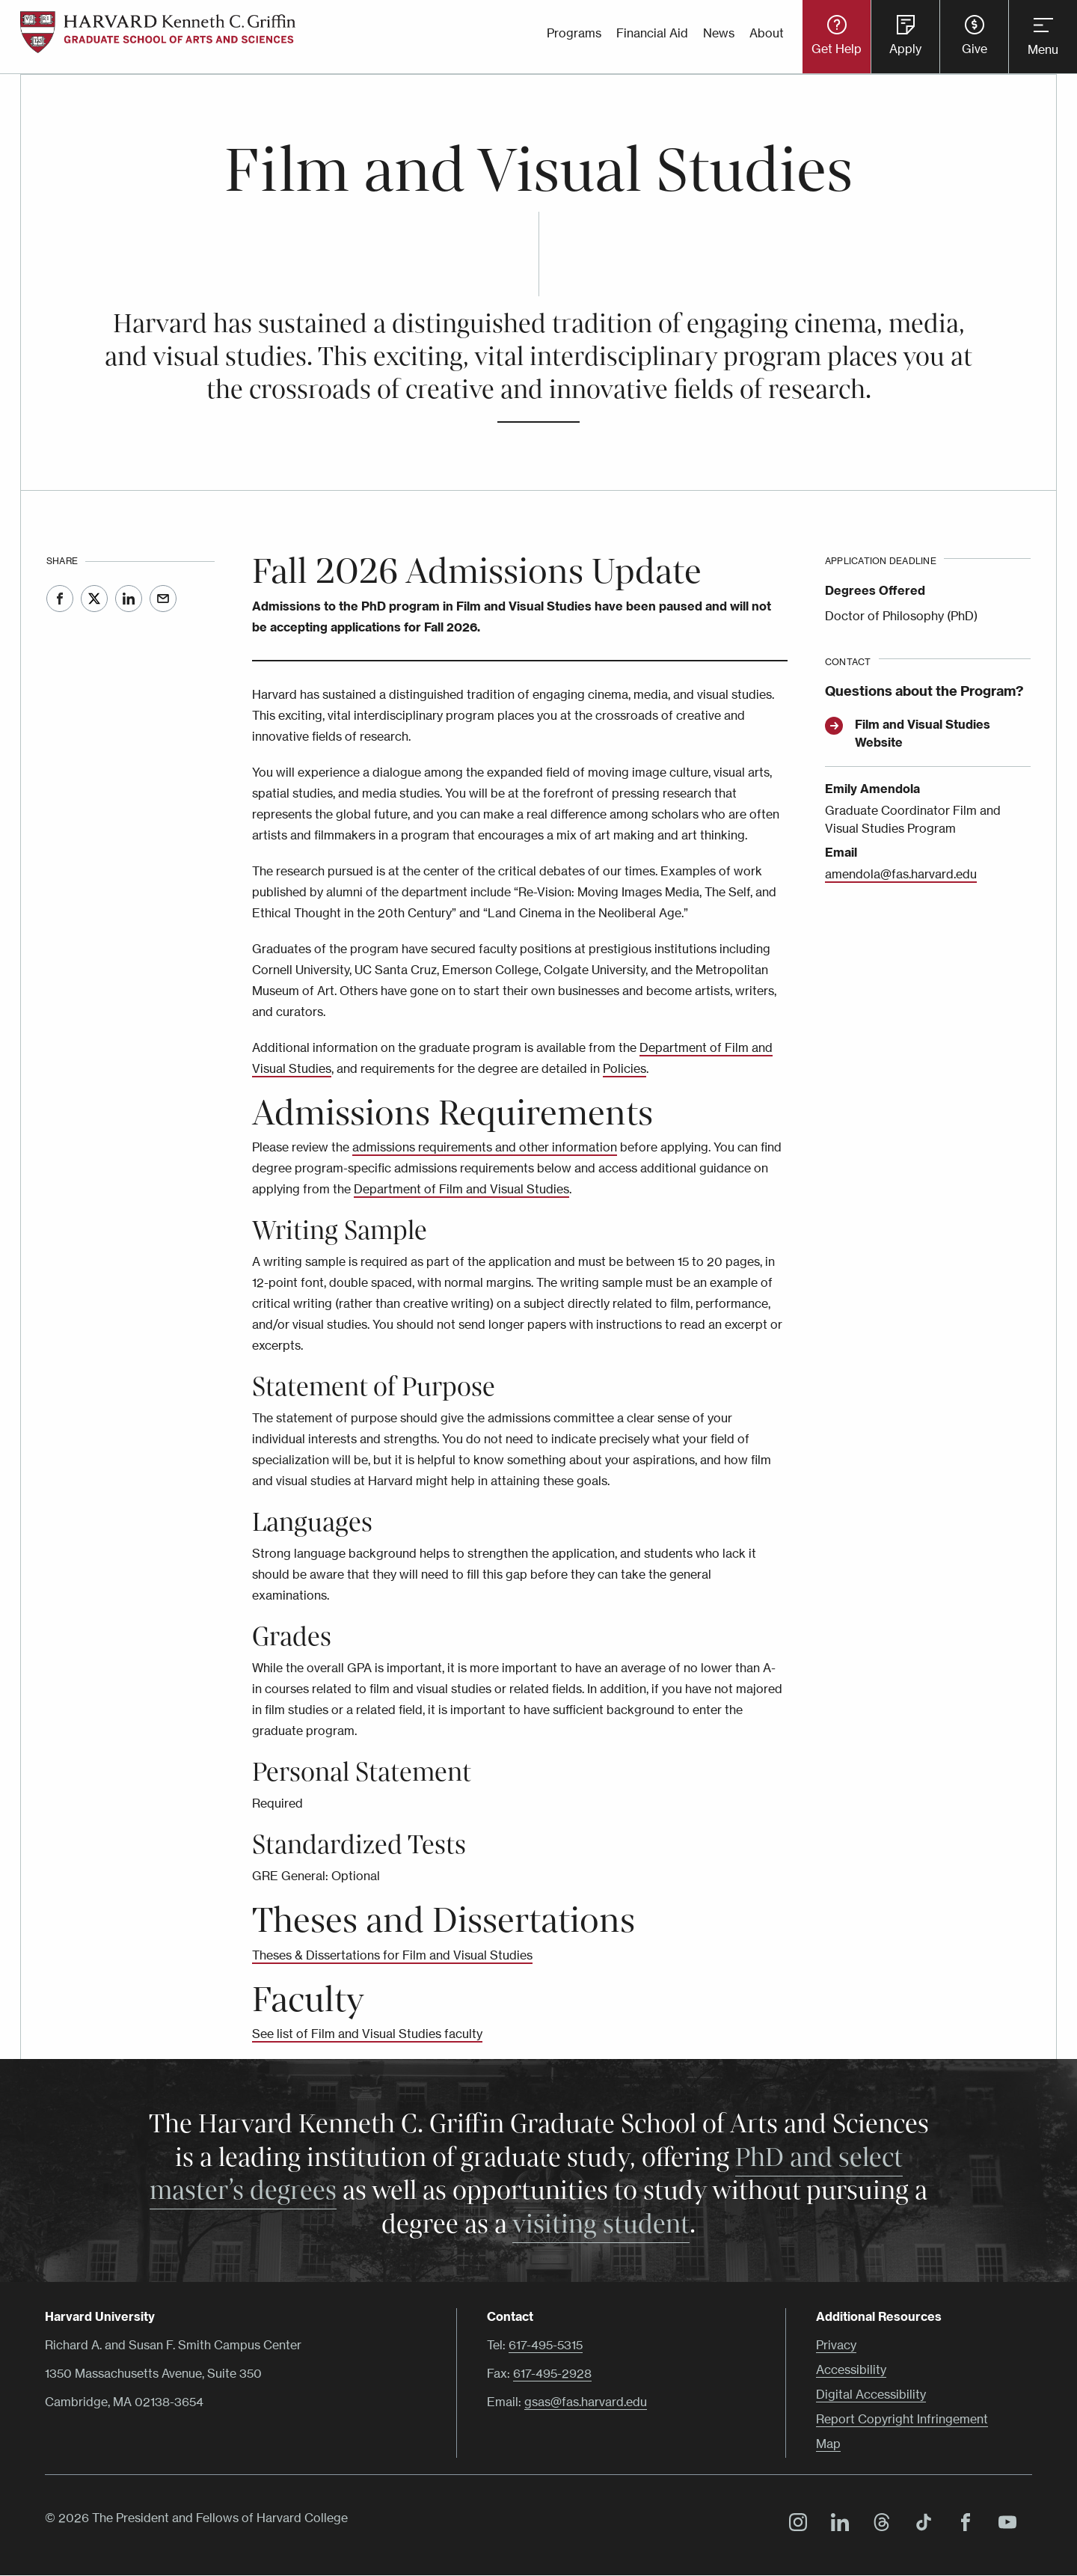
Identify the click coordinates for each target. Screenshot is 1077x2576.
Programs (574, 32)
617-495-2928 (552, 2373)
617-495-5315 (546, 2344)
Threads (878, 2524)
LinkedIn (128, 598)
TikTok (919, 2524)
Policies (624, 1068)
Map (828, 2443)
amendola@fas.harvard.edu (901, 873)
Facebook (59, 598)
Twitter (94, 598)
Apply (905, 48)
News (718, 32)
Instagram (794, 2524)
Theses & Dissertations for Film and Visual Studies (392, 1955)
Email (163, 598)
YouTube (1003, 2524)
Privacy (836, 2344)
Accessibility (851, 2369)
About (766, 32)
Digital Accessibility (871, 2394)
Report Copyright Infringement (902, 2418)
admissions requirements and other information (484, 1146)
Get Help (836, 48)
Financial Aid (652, 32)
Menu (1043, 49)
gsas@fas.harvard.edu (585, 2401)
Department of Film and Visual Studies (461, 1188)
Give (974, 48)
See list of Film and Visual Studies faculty (367, 2033)
